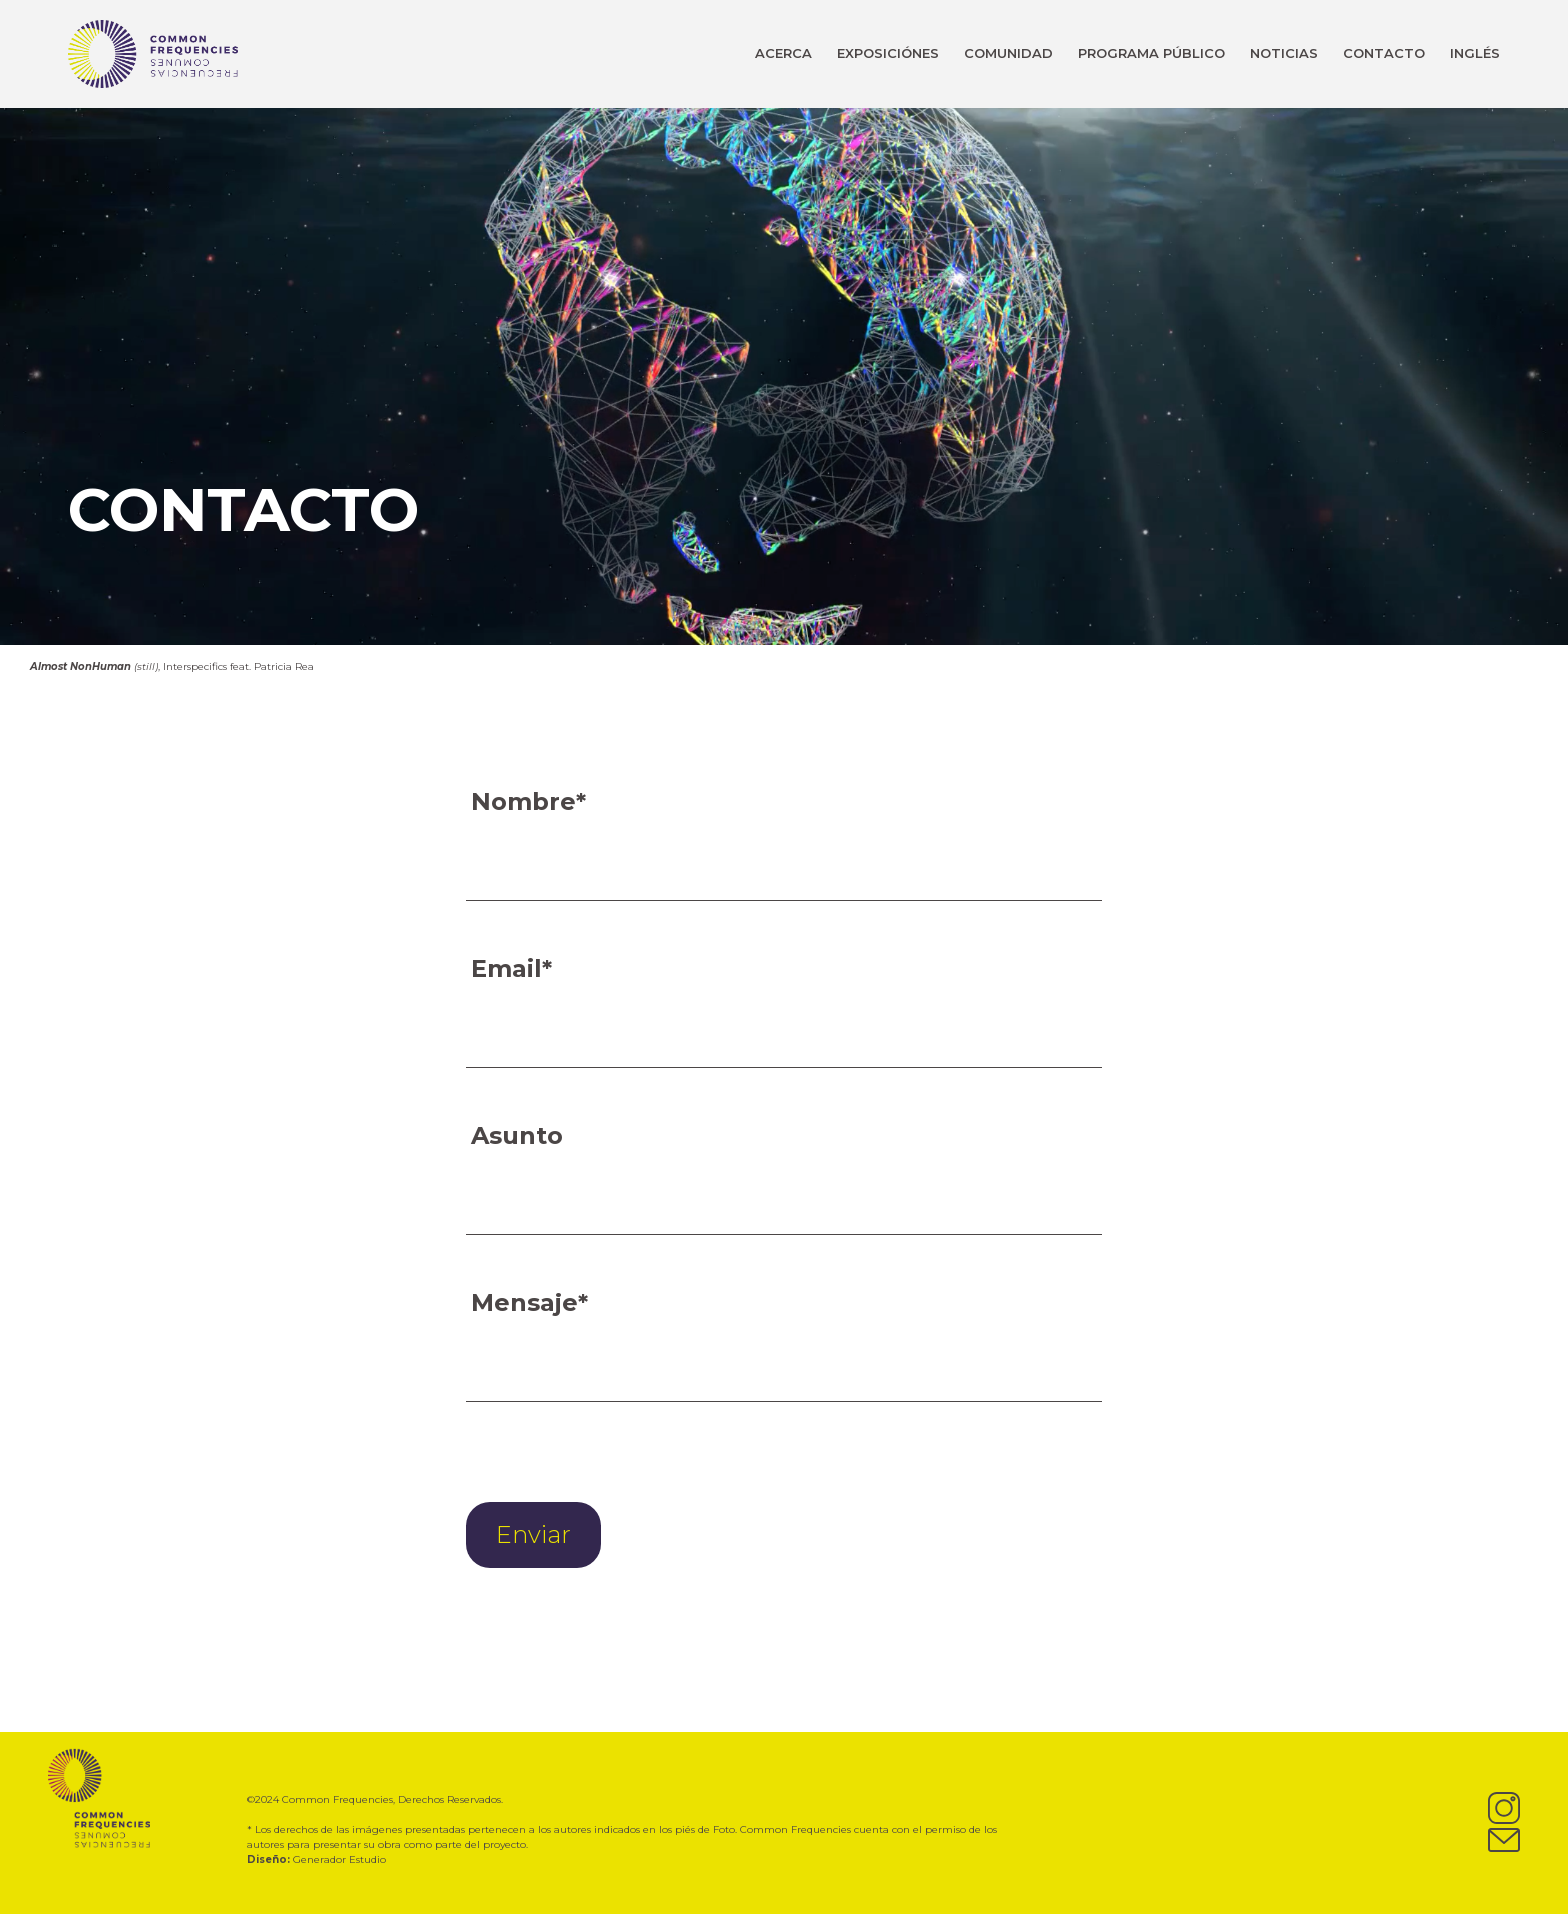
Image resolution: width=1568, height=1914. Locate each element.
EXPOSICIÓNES (888, 53)
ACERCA (783, 53)
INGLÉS (1475, 53)
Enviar (533, 1534)
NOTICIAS (1284, 53)
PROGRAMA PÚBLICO (1151, 53)
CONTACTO (1384, 53)
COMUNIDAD (1008, 53)
